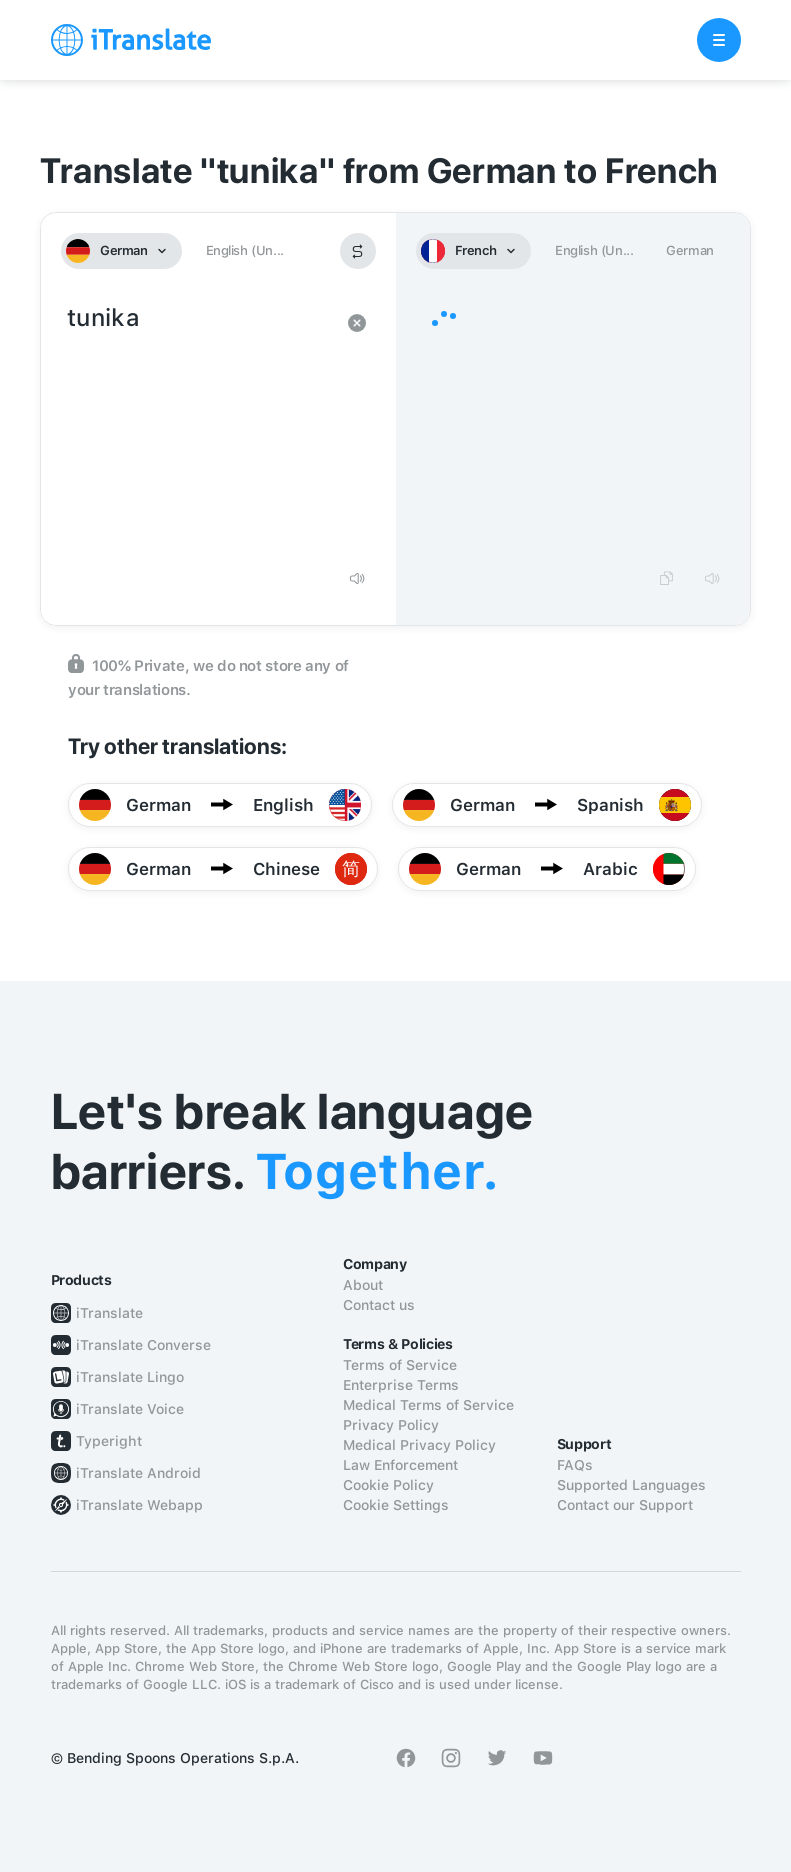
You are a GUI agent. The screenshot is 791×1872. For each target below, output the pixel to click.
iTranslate (109, 1313)
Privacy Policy (391, 1425)
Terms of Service (400, 1365)
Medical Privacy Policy (419, 1445)
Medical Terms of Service (428, 1405)
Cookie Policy (388, 1485)
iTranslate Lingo (130, 1377)
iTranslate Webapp (139, 1505)
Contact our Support (625, 1505)
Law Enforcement (400, 1465)
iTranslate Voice (130, 1409)
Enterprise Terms (401, 1385)
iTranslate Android (138, 1473)
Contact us (379, 1305)
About (363, 1285)
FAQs (575, 1465)
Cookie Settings (396, 1505)
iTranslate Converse (143, 1345)
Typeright (109, 1441)
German (690, 250)
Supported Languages (631, 1485)
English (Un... (245, 250)
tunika (198, 428)
